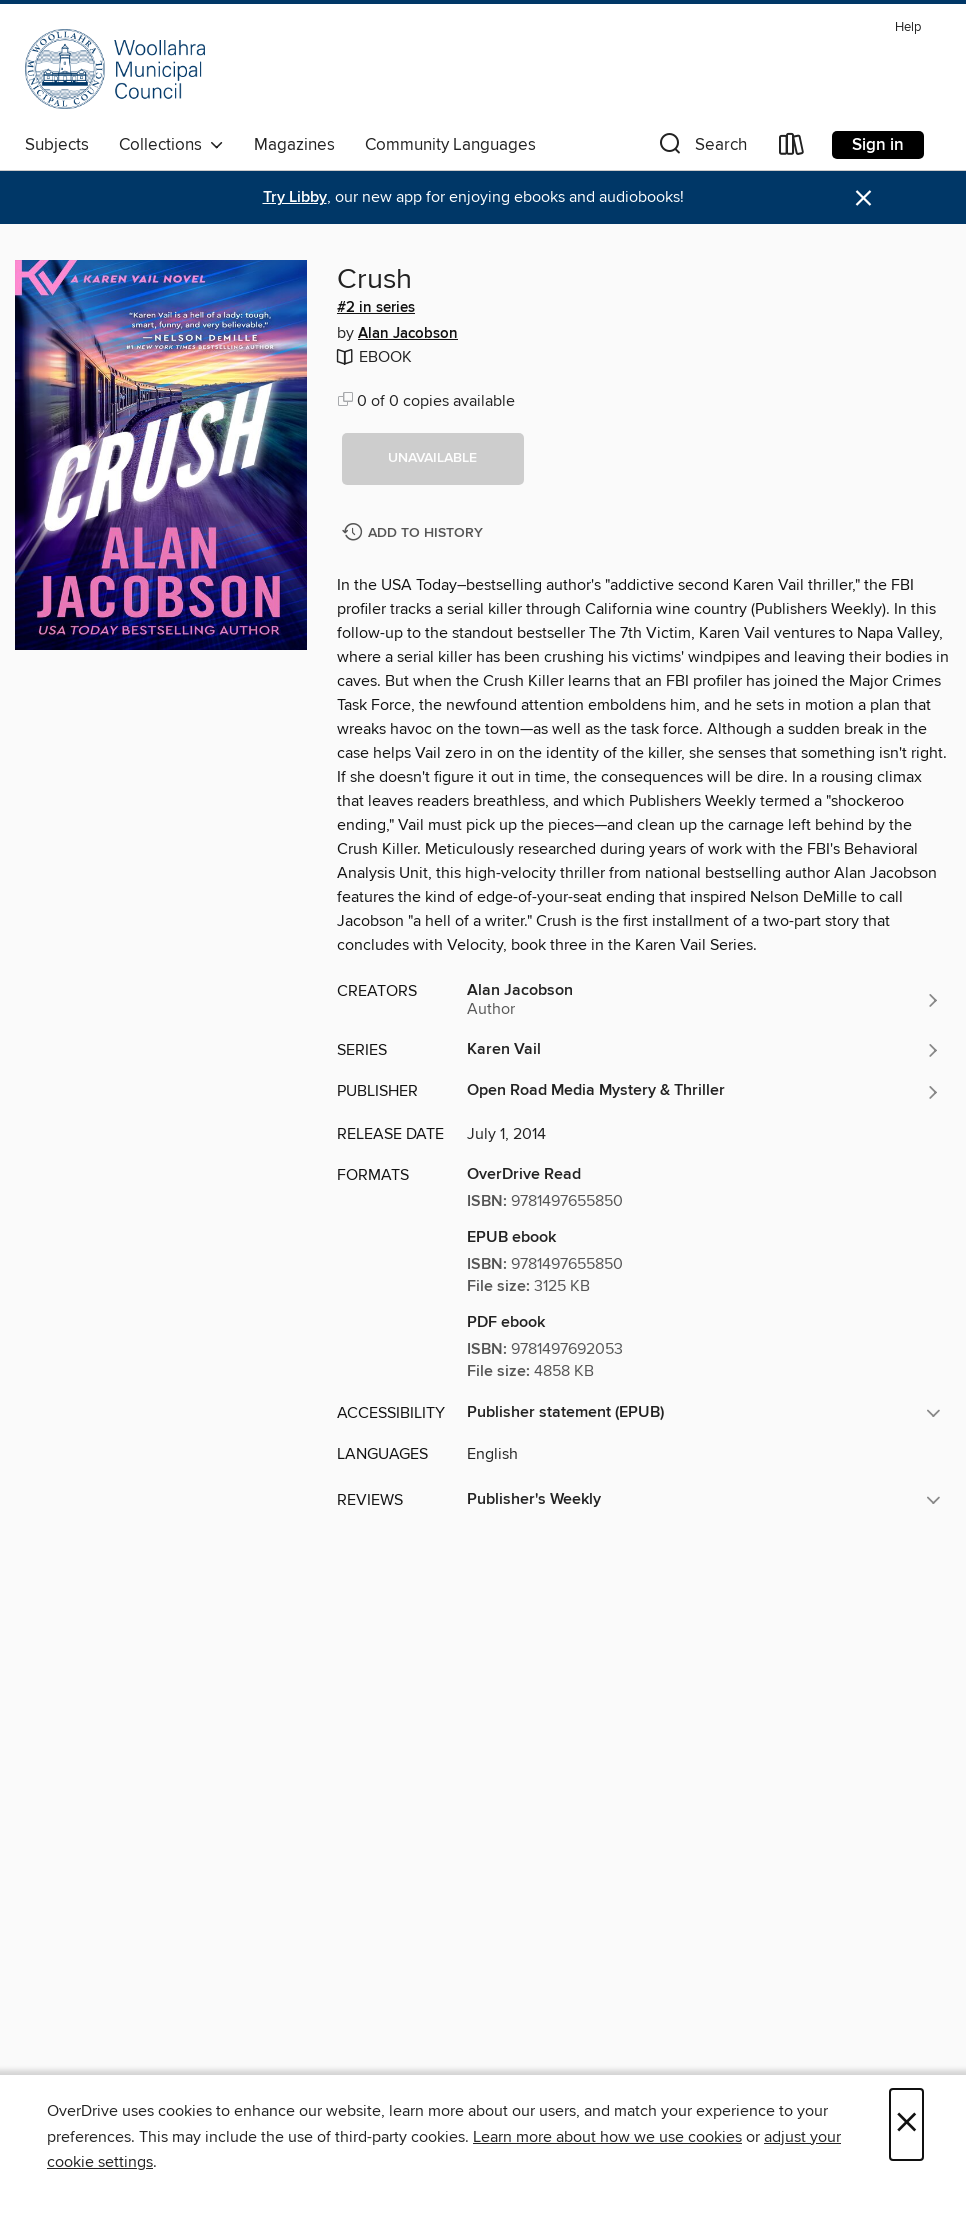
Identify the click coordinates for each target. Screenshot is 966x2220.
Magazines (294, 145)
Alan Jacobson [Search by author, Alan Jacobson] (408, 334)
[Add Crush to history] (415, 533)
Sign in (878, 145)
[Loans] (792, 148)
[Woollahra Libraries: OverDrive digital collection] (115, 69)
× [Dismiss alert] (863, 198)
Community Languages (450, 145)
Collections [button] (171, 145)
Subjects (57, 145)
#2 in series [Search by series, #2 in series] (376, 308)
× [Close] (906, 2124)
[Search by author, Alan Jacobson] (704, 1000)
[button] (701, 148)
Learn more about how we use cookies (607, 2137)
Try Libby (295, 197)
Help (908, 27)
